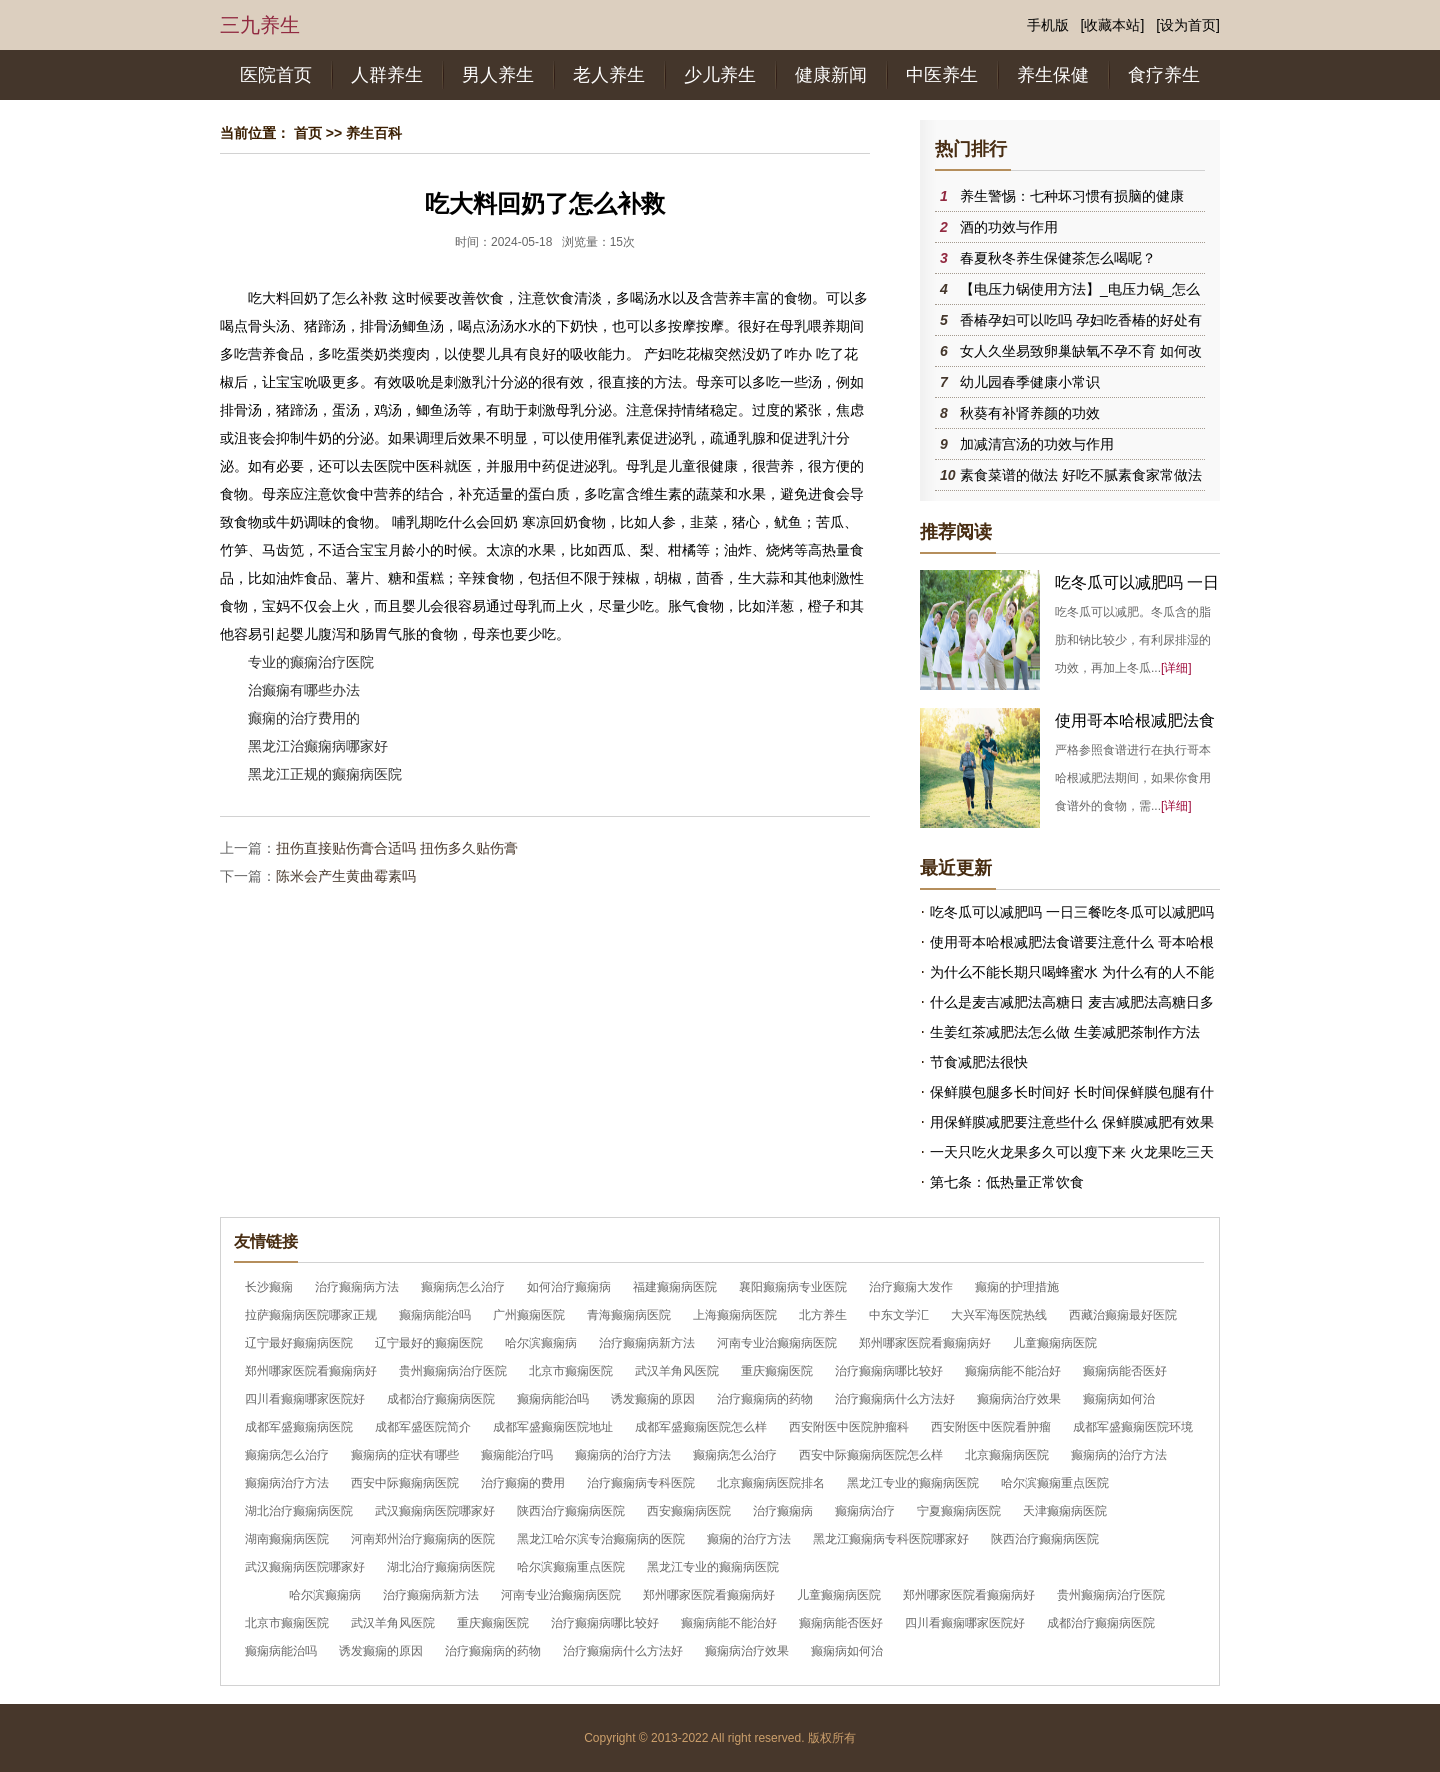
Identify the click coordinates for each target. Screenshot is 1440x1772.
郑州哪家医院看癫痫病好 (925, 1343)
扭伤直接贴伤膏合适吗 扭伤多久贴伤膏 (397, 848)
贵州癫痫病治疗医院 (453, 1371)
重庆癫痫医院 (777, 1371)
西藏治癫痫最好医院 (1123, 1315)
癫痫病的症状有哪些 (405, 1455)
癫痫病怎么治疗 (463, 1287)
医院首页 (276, 75)
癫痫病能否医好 (1125, 1371)
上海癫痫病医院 (735, 1315)
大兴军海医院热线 (999, 1315)
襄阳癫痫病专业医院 (793, 1287)
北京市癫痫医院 (571, 1371)
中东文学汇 (899, 1315)
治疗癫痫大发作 (911, 1287)
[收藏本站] (1113, 25)
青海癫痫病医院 (629, 1315)
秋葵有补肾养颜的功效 (1030, 413)
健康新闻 (831, 75)
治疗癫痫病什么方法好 (895, 1399)
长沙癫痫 (269, 1287)
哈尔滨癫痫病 (541, 1343)
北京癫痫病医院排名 (771, 1483)
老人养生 (609, 75)
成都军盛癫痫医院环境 (1133, 1427)
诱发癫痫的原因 (653, 1399)
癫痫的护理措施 (1017, 1287)
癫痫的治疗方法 (749, 1539)
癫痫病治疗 (865, 1511)
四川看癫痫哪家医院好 (305, 1399)
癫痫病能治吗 (435, 1315)
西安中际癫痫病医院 (405, 1483)
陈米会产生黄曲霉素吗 (346, 876)
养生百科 (374, 133)
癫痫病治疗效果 (1019, 1399)
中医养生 (942, 75)
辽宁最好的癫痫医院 (429, 1343)
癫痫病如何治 (1119, 1399)
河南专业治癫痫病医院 (777, 1343)
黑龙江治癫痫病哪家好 (318, 746)
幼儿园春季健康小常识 (1030, 382)
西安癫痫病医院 (689, 1511)
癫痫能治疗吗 (517, 1455)
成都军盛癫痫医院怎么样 (701, 1427)
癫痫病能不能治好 (1013, 1371)
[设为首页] (1188, 25)
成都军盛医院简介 (423, 1427)
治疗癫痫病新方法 (647, 1343)
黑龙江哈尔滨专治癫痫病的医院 (601, 1539)
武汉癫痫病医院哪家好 (435, 1511)
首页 (308, 133)
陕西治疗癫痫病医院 (571, 1511)
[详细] (1176, 668)
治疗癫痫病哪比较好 (889, 1371)
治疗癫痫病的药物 (765, 1399)
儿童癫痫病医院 (1055, 1343)
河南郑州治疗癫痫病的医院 (423, 1539)
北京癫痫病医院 (1007, 1455)
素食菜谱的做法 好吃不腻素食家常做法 (1081, 475)
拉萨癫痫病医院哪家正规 (311, 1315)
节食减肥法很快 (979, 1062)
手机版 (1048, 25)
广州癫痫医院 (529, 1315)
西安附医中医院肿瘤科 (849, 1427)
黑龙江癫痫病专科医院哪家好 (891, 1539)
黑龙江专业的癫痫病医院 (913, 1483)
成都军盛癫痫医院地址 (553, 1427)
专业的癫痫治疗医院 (311, 662)
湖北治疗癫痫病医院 (299, 1511)
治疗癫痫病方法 (357, 1287)
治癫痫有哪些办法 (304, 690)
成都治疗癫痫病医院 (441, 1399)
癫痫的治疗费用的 (304, 718)
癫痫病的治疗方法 (623, 1455)
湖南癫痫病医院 (287, 1539)
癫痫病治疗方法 (287, 1483)
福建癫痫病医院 (675, 1287)
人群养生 (387, 75)
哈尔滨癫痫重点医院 (1055, 1483)
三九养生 (260, 25)
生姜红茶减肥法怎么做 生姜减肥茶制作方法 (1065, 1032)
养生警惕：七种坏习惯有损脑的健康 (1072, 196)
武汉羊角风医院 (677, 1371)
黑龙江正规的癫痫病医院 (325, 774)
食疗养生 (1164, 75)
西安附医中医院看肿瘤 (991, 1427)
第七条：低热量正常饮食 (1007, 1182)
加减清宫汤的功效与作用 (1037, 444)
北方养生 (823, 1315)
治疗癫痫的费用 (523, 1483)
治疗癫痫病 (783, 1511)
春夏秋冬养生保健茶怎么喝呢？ (1058, 258)
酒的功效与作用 (1009, 227)
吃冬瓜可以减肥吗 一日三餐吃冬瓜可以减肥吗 (1072, 912)
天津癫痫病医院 (1065, 1511)
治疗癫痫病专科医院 (641, 1483)
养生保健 (1053, 75)
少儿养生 (720, 75)
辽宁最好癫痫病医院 (299, 1343)
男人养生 (498, 75)
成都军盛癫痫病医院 (299, 1427)
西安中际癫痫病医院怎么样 (871, 1455)
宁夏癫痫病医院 (959, 1511)
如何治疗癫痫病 (569, 1287)
